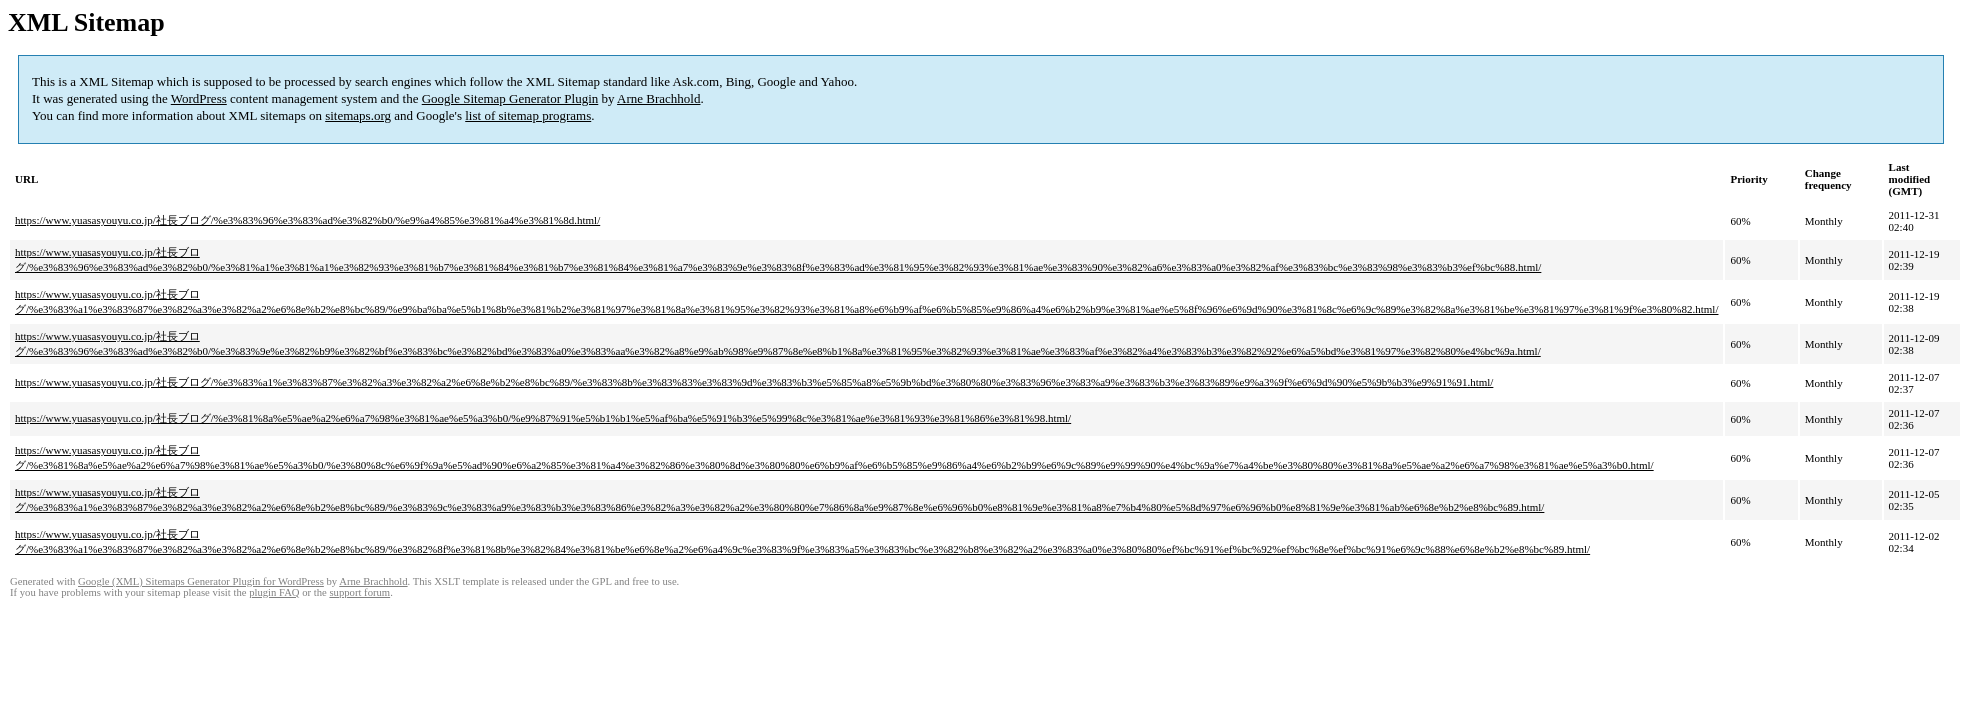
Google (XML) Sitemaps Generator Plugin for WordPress (201, 581)
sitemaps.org (358, 115)
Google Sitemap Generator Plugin (510, 98)
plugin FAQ (274, 592)
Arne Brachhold (658, 98)
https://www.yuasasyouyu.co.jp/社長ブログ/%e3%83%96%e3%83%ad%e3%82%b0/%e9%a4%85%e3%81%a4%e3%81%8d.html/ (307, 220)
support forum (359, 592)
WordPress (199, 98)
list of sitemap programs (528, 115)
